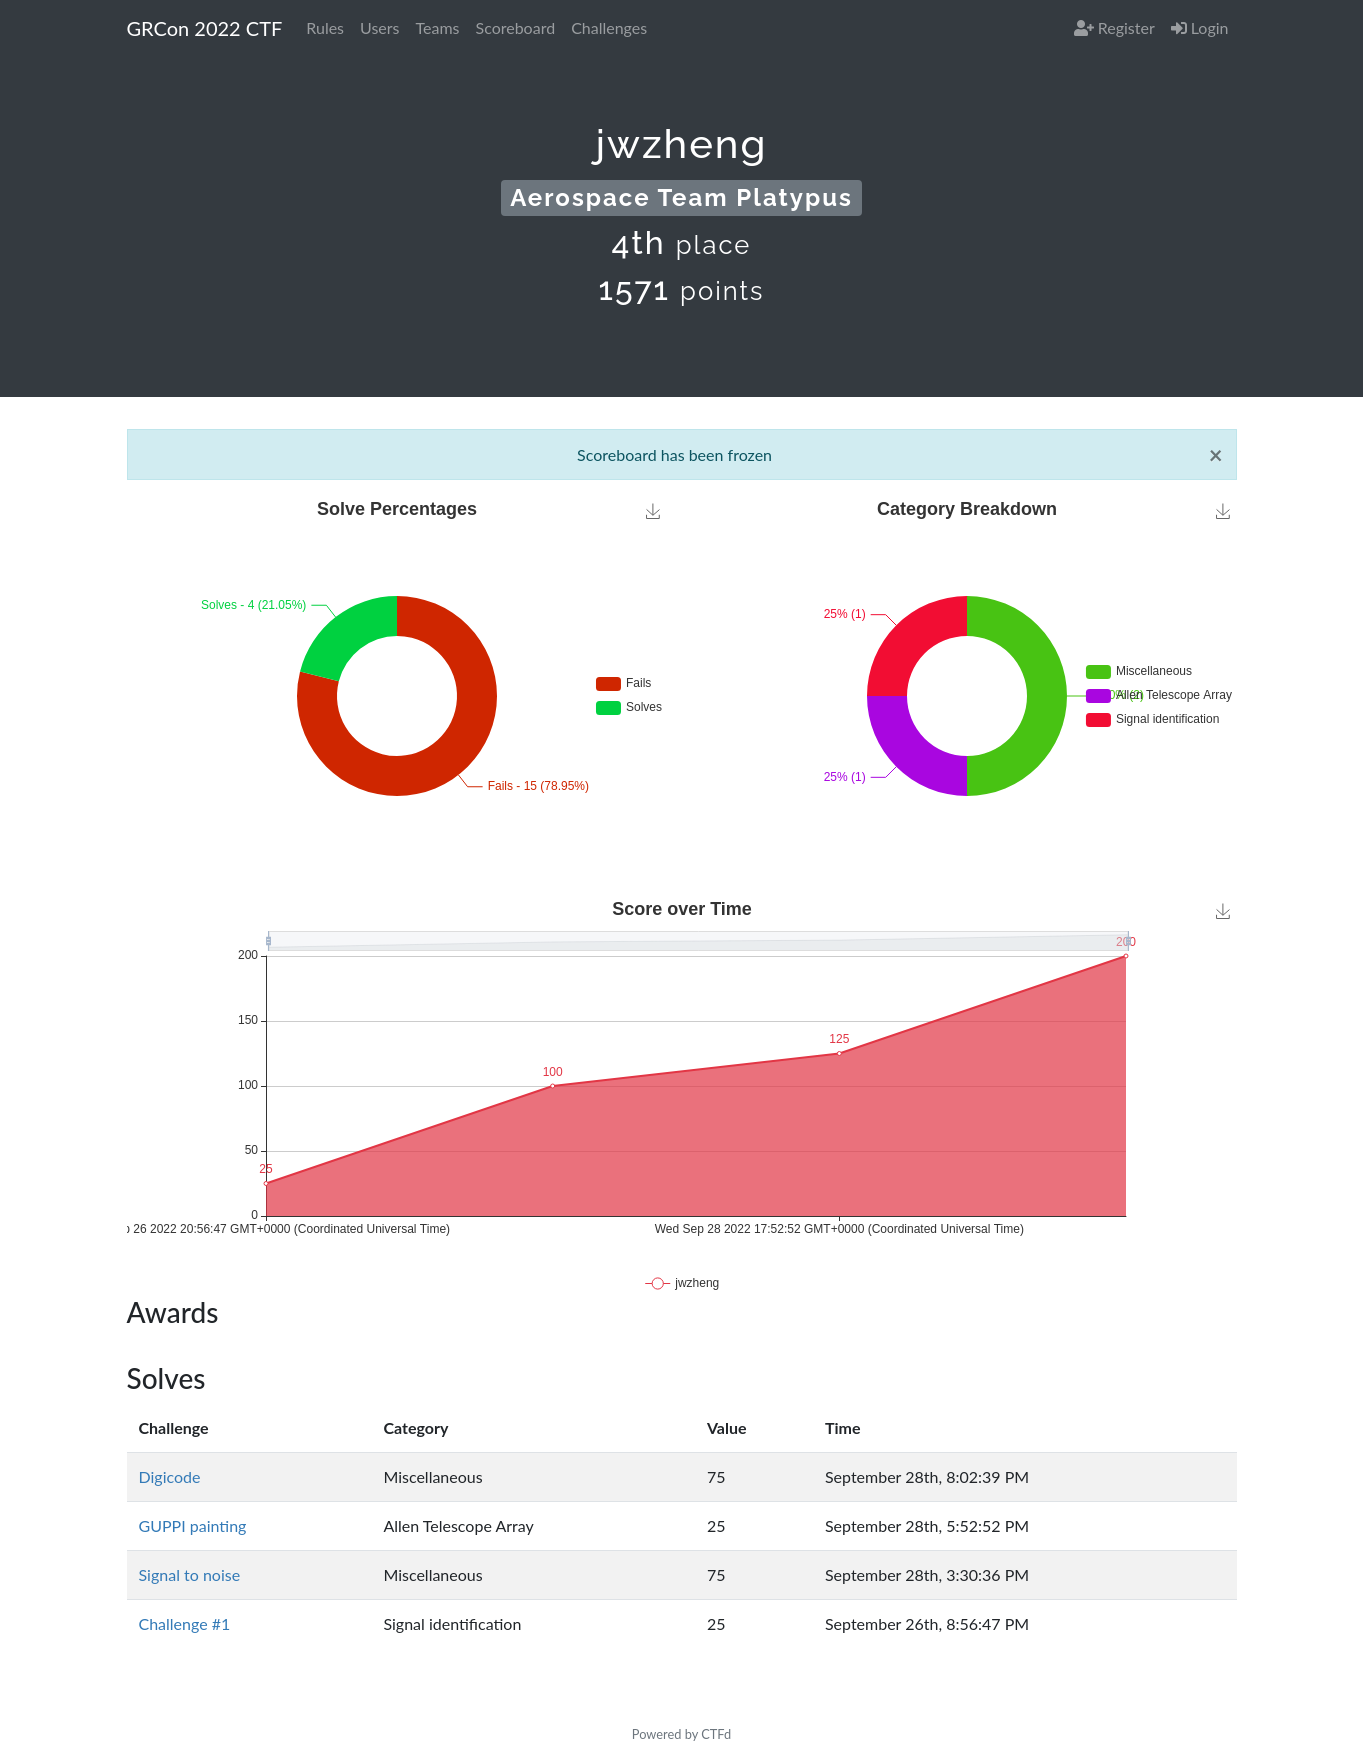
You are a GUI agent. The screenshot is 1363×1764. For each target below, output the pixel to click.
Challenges (609, 27)
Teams (438, 27)
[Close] (1216, 455)
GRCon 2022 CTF (205, 28)
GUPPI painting (193, 1525)
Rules (325, 27)
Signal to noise (190, 1574)
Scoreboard (516, 27)
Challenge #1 (185, 1623)
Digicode (170, 1476)
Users (379, 27)
